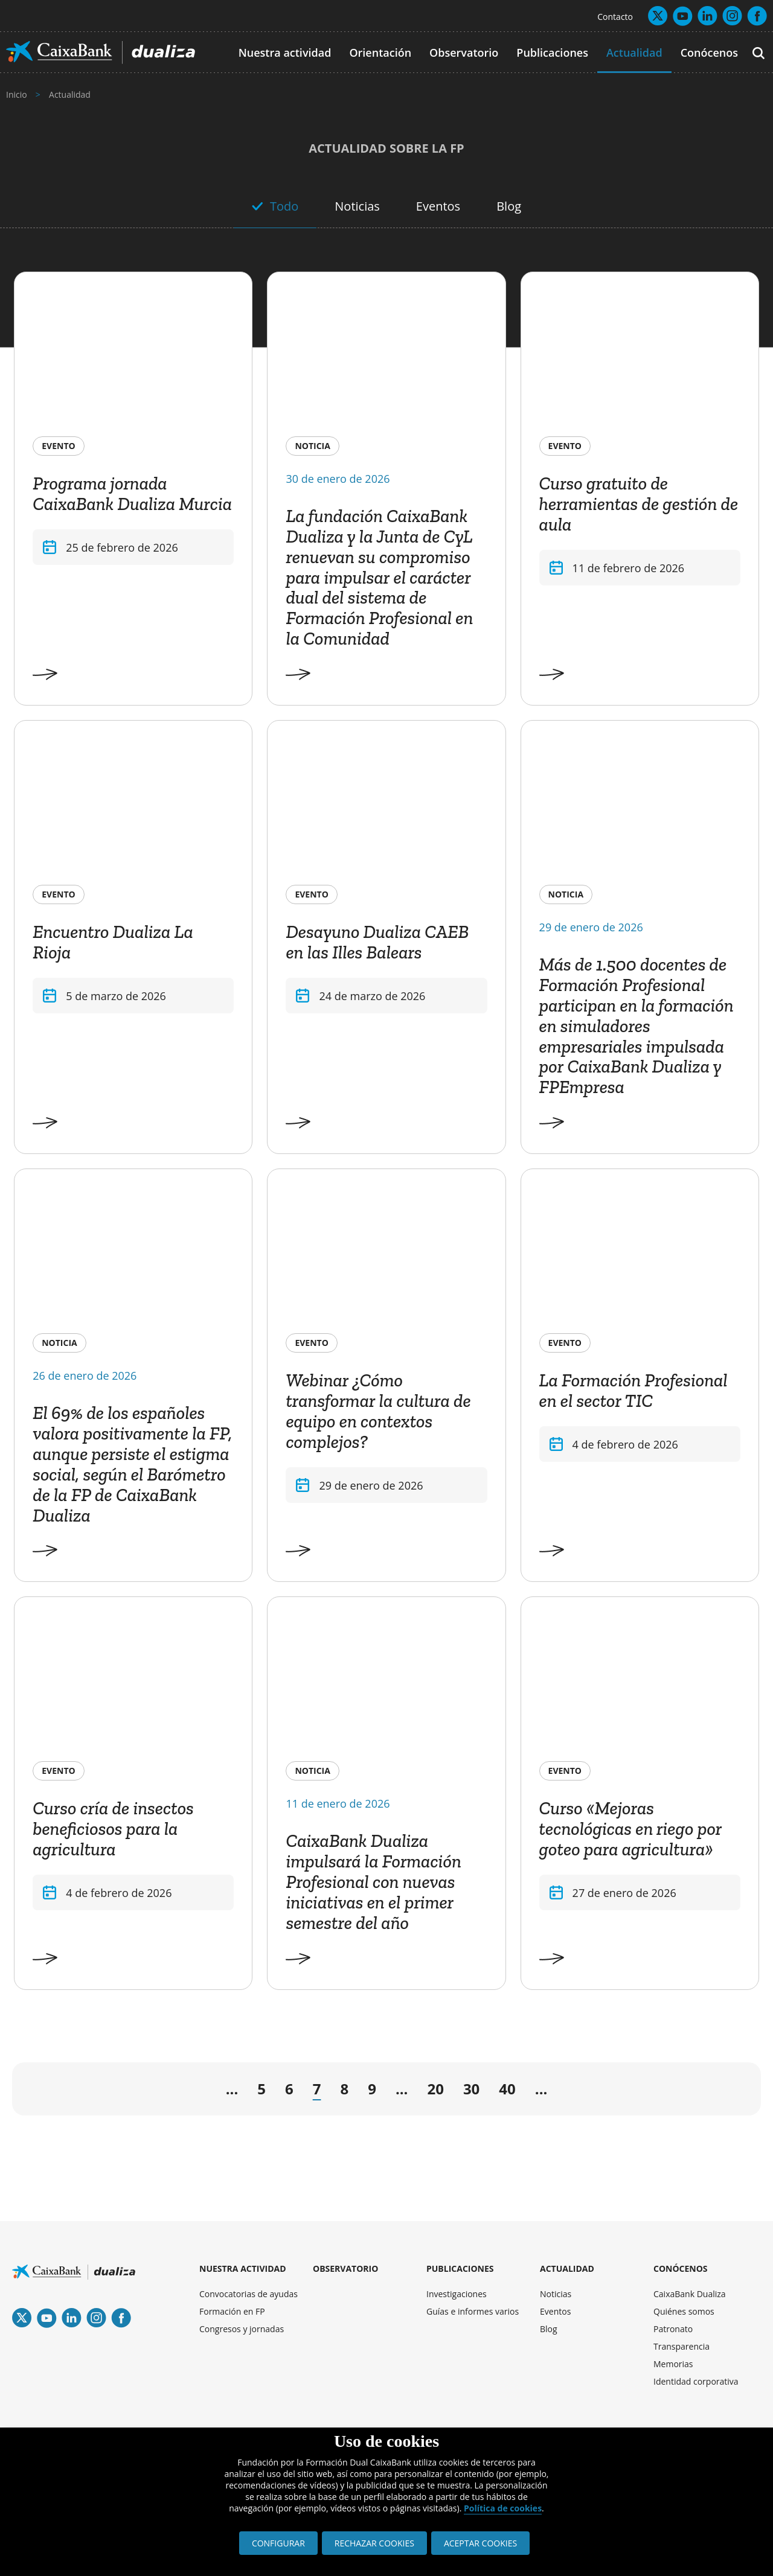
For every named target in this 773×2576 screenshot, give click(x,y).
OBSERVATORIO (345, 2268)
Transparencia (681, 2346)
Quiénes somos (683, 2311)
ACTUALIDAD (567, 2268)
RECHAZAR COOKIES (374, 2543)
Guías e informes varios (472, 2311)
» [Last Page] (721, 2092)
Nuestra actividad (285, 52)
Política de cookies (503, 2508)
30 (471, 2089)
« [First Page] (35, 2092)
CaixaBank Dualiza (689, 2294)
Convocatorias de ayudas (248, 2294)
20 (435, 2089)
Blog (508, 206)
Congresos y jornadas (241, 2329)
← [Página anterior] (189, 2092)
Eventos (438, 206)
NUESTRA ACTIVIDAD (242, 2268)
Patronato (673, 2329)
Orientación (380, 52)
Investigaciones (456, 2294)
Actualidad (634, 52)
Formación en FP (232, 2311)
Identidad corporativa (696, 2381)
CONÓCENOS (680, 2268)
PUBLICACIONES (460, 2268)
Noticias (357, 206)
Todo (284, 206)
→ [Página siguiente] (573, 2092)
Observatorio (463, 52)
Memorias (673, 2364)
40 (507, 2089)
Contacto (615, 16)
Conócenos (709, 52)
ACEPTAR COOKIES (480, 2543)
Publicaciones (552, 52)
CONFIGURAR (278, 2543)
